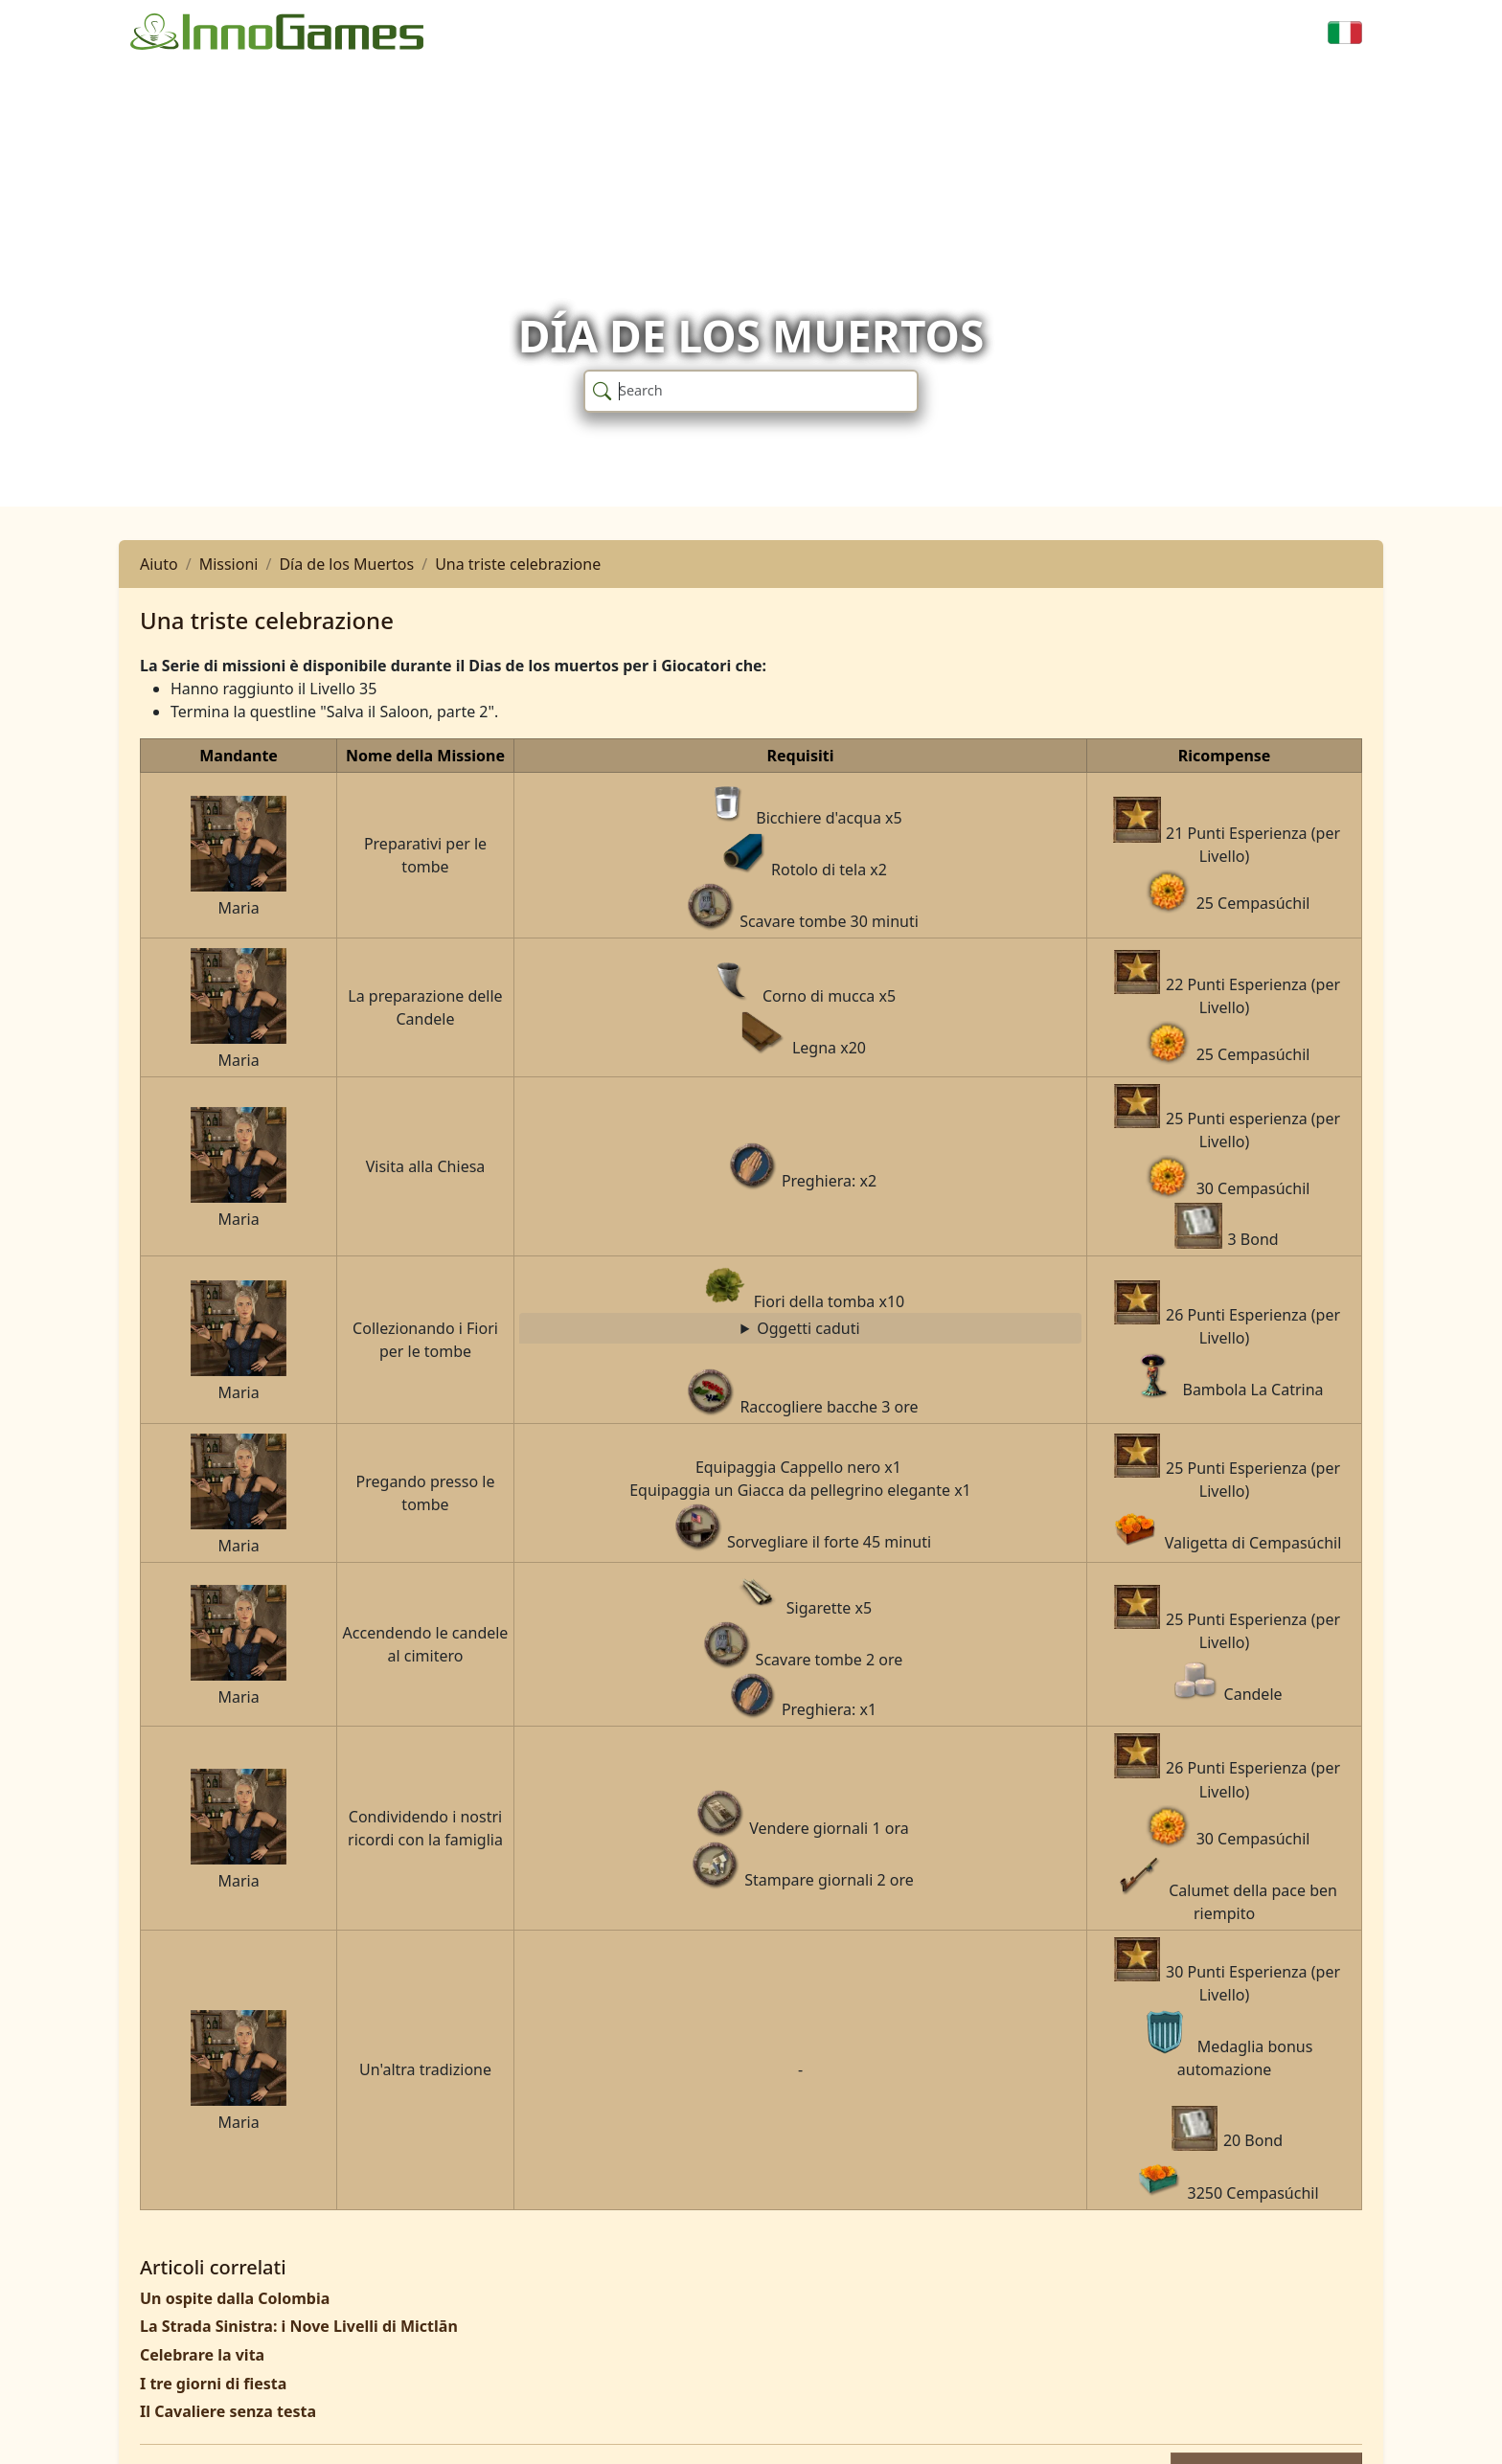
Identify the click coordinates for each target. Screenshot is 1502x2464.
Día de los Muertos (346, 564)
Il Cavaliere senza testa (228, 2411)
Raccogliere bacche (800, 1329)
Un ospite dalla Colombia (235, 2298)
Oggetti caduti (808, 1328)
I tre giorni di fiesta (213, 2383)
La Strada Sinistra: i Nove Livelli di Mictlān (299, 2326)
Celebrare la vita (202, 2354)
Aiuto (159, 564)
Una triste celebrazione (518, 564)
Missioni (229, 564)
